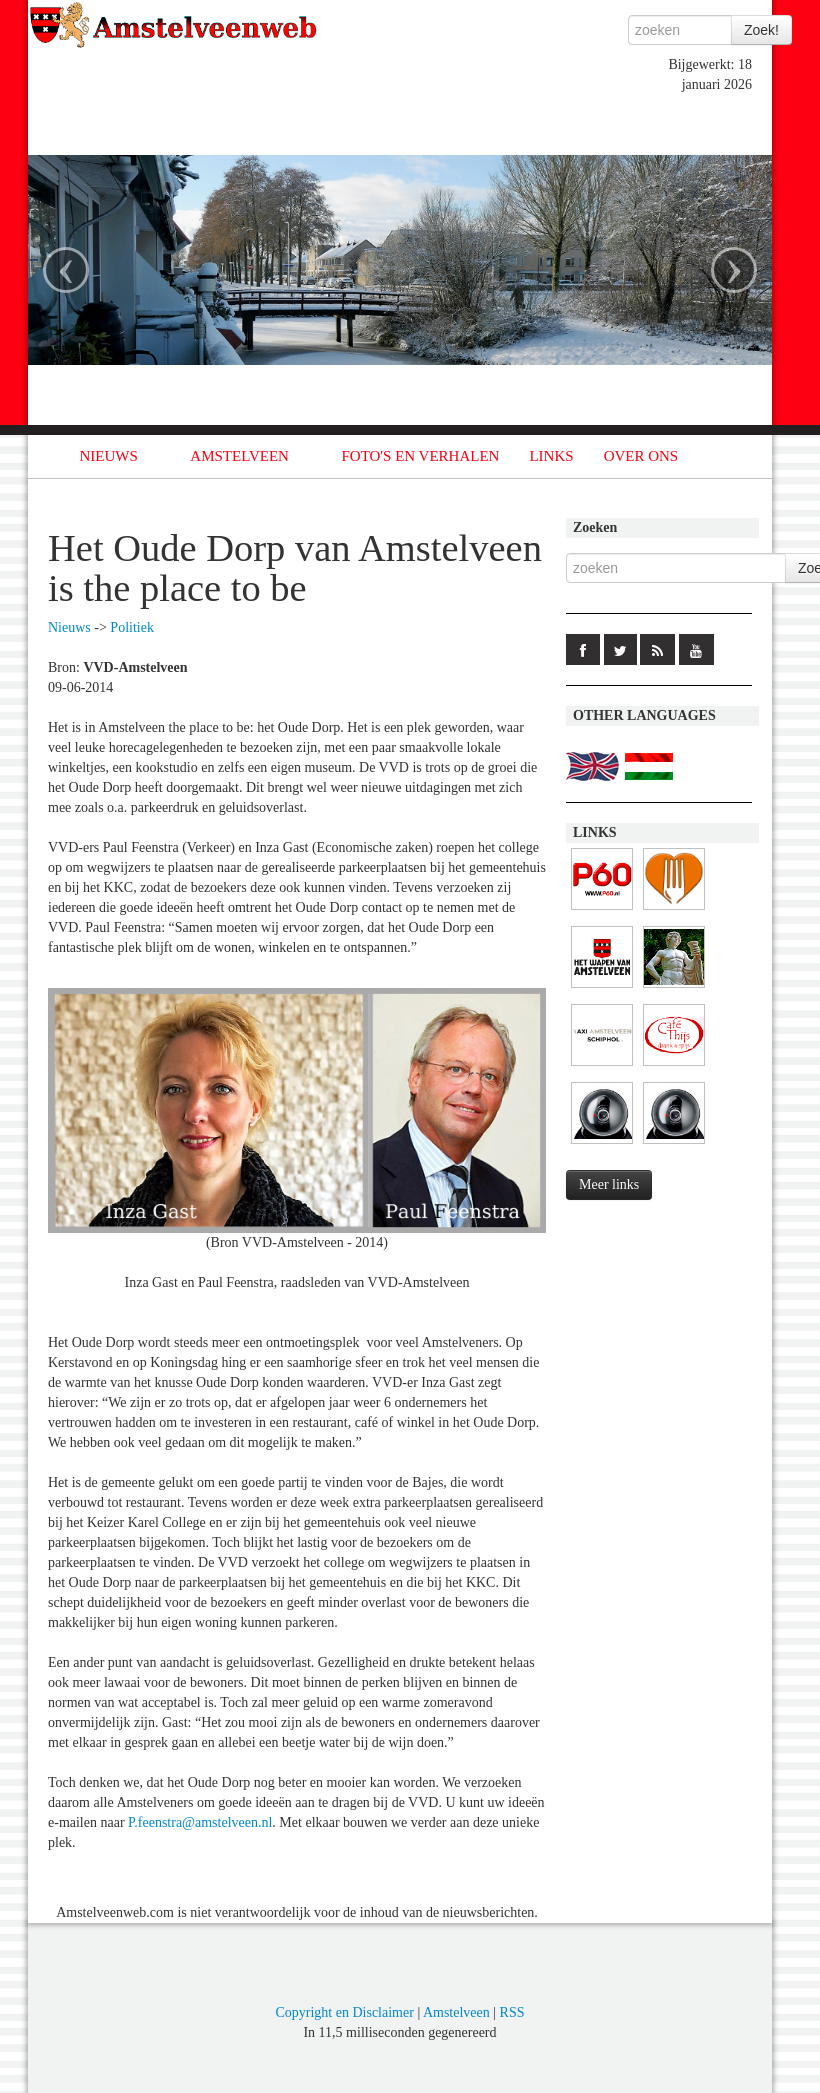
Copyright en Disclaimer (344, 2012)
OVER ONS (641, 456)
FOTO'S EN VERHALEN (420, 456)
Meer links (609, 1184)
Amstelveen (456, 2012)
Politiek (132, 627)
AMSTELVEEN (239, 456)
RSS (512, 2012)
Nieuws (69, 627)
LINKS (551, 456)
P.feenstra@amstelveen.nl (200, 1822)
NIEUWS (109, 456)
